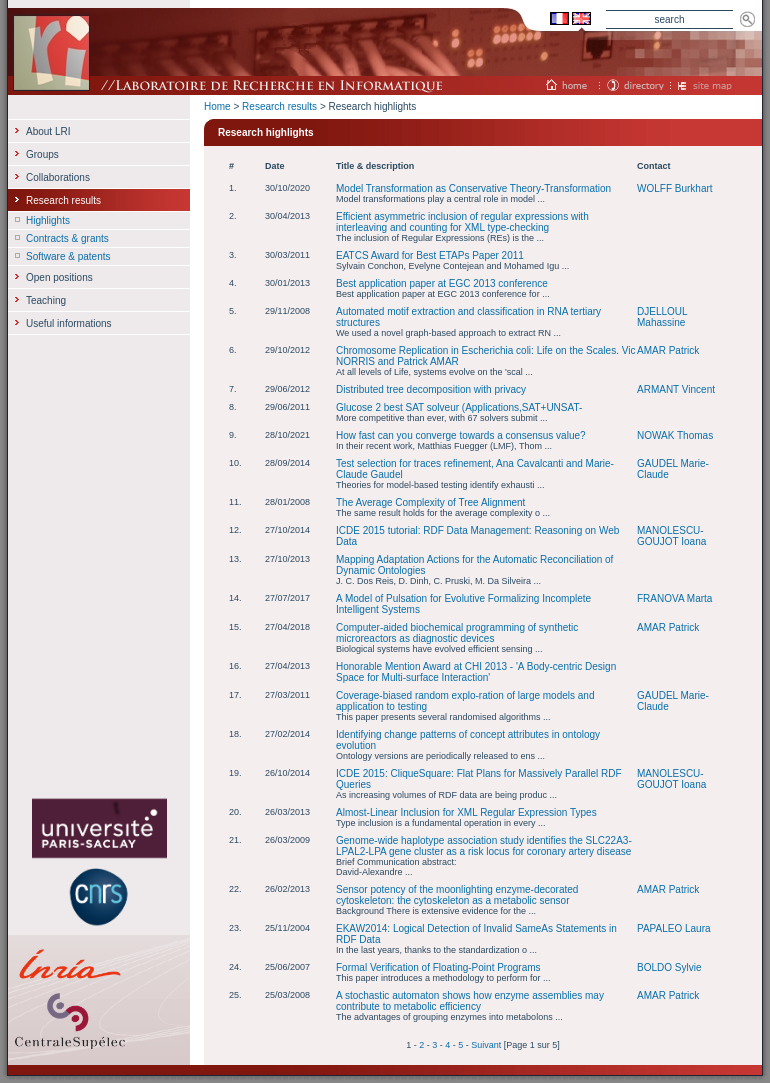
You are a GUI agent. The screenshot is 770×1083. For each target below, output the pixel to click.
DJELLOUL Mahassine (662, 317)
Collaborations (58, 177)
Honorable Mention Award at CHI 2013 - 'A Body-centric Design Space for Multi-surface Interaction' (476, 672)
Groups (42, 154)
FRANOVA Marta (674, 598)
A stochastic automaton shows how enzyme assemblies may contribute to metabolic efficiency (470, 1001)
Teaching (46, 300)
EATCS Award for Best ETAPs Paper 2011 (430, 255)
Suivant (486, 1045)
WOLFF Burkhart (675, 188)
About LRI (48, 131)
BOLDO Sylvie (669, 967)
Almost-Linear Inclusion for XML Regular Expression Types (466, 812)
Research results (279, 106)
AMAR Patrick (668, 350)
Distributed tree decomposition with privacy (431, 389)
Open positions (59, 277)
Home (217, 106)
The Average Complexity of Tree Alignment (430, 502)
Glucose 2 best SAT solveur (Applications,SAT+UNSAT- (459, 407)
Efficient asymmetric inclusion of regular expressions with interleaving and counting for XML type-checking (462, 222)
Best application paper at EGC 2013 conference (442, 283)
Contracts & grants (67, 238)
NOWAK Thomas (675, 435)
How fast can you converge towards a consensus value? (461, 435)
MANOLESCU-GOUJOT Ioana (671, 536)
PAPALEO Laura (674, 928)
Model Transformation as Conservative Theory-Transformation (473, 188)
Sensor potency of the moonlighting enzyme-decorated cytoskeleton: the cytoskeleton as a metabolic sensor (457, 895)
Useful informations (69, 323)
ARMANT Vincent (676, 389)
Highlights (48, 220)
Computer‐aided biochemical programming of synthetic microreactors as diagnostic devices (457, 633)
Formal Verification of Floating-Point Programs (438, 967)
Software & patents (68, 256)
